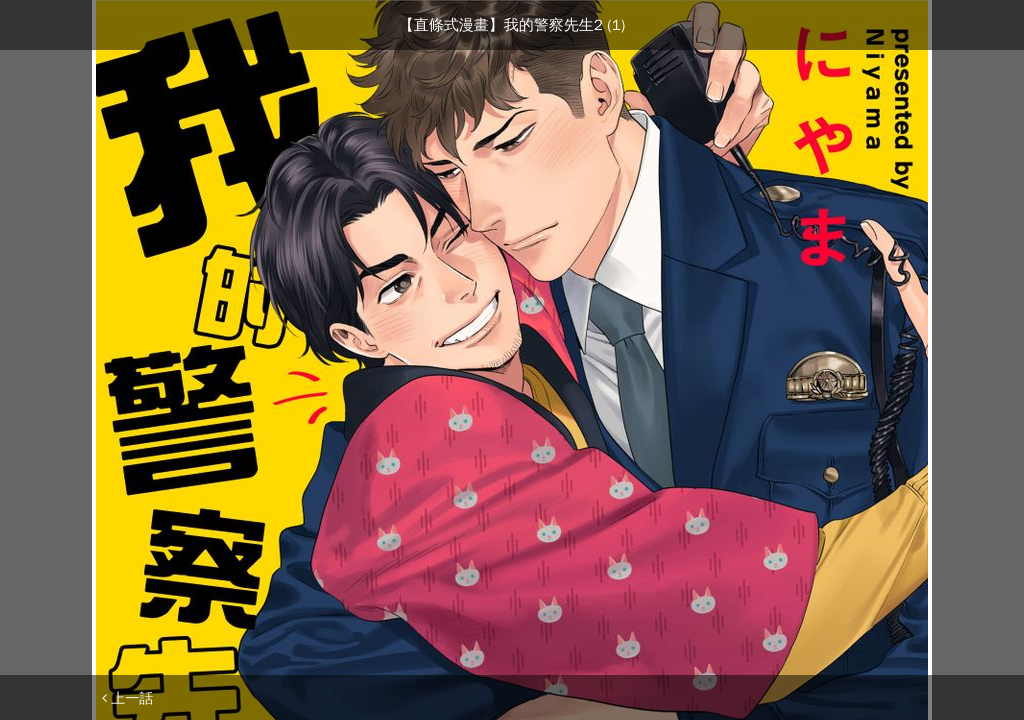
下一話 (896, 698)
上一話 (127, 698)
